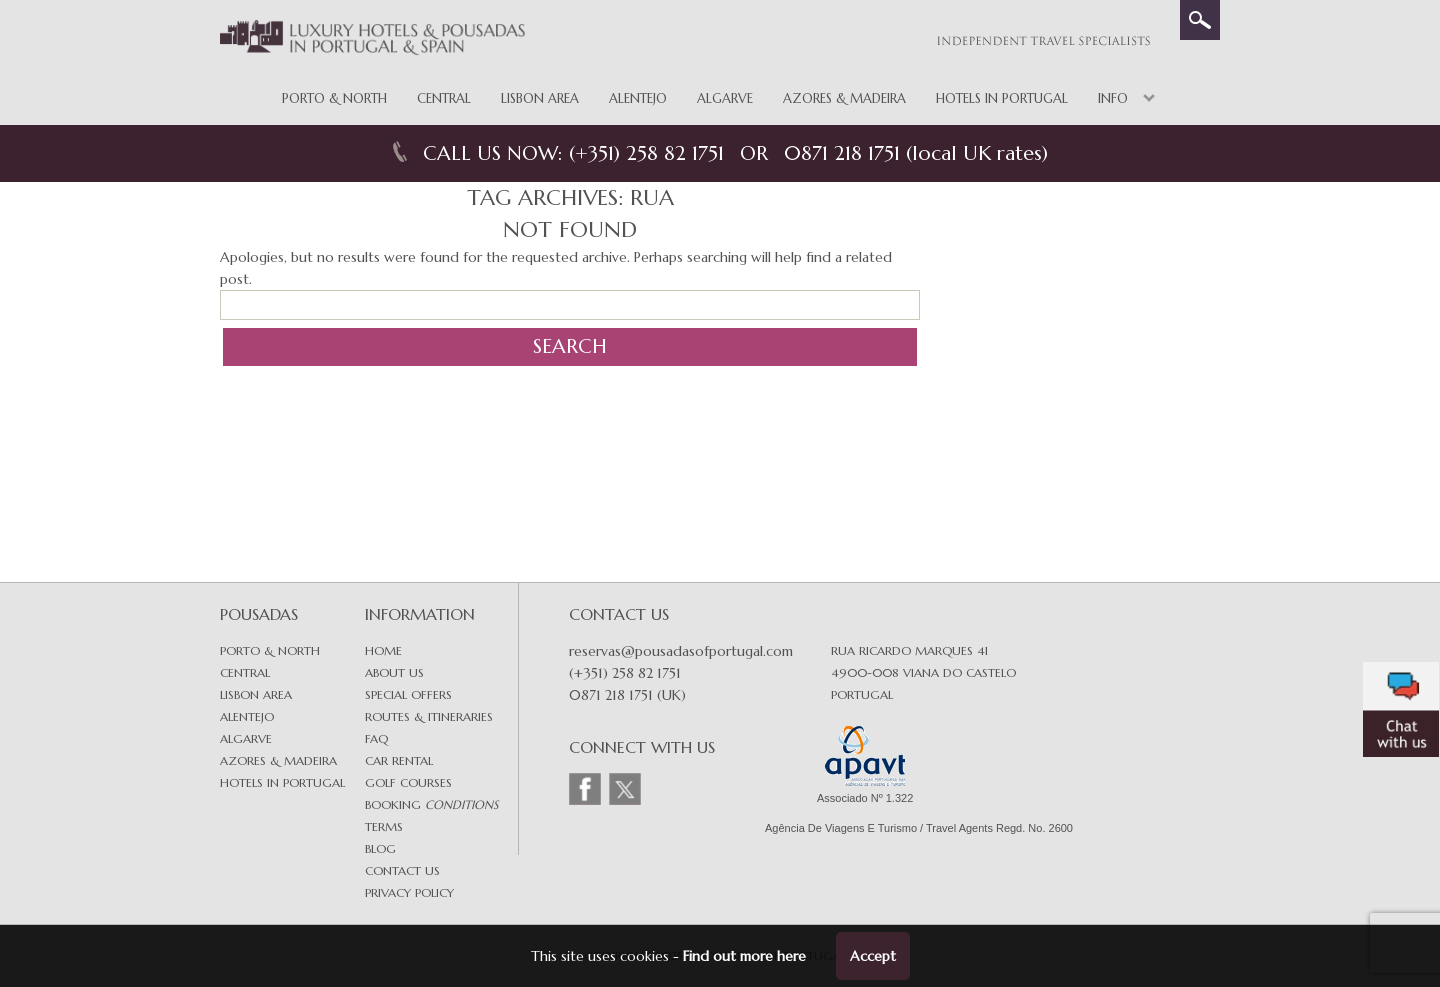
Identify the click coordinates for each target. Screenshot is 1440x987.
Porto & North (334, 98)
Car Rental (399, 760)
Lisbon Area (540, 98)
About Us (394, 672)
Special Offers (408, 694)
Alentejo (638, 98)
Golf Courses (408, 782)
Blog (380, 848)
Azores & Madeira (844, 98)
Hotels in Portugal (1002, 98)
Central (444, 98)
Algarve (725, 98)
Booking (431, 804)
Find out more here (744, 956)
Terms (384, 826)
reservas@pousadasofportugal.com (681, 651)
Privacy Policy (409, 892)
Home (383, 650)
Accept (873, 956)
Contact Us (402, 870)
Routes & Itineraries (429, 716)
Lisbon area (256, 694)
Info (1113, 98)
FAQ (376, 738)
